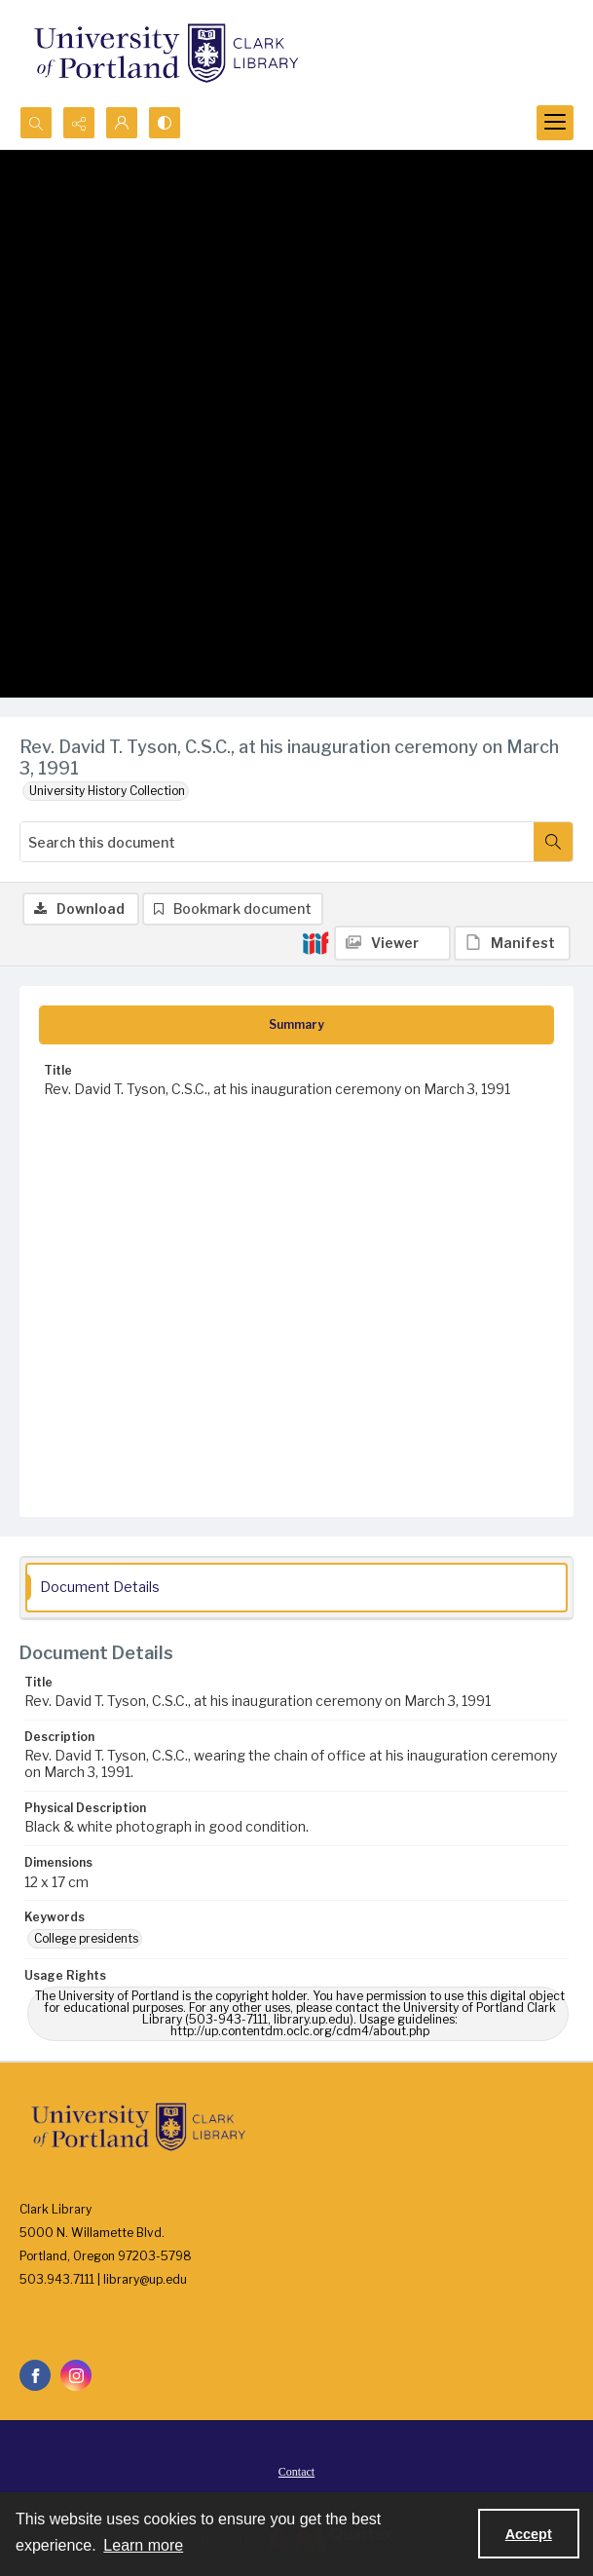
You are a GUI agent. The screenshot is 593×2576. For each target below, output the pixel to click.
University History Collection (107, 790)
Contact (296, 2472)
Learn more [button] (143, 2545)
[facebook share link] (35, 2375)
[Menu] (555, 122)
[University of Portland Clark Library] (165, 53)
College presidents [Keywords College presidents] (86, 1938)
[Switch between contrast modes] (164, 122)
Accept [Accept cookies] (528, 2534)
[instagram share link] (76, 2375)
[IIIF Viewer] (392, 943)
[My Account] (121, 122)
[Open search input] (36, 122)
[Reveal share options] (78, 122)
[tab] (296, 1024)
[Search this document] (277, 841)
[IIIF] (315, 942)
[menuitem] (296, 2470)
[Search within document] (553, 841)
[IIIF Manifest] (512, 943)
